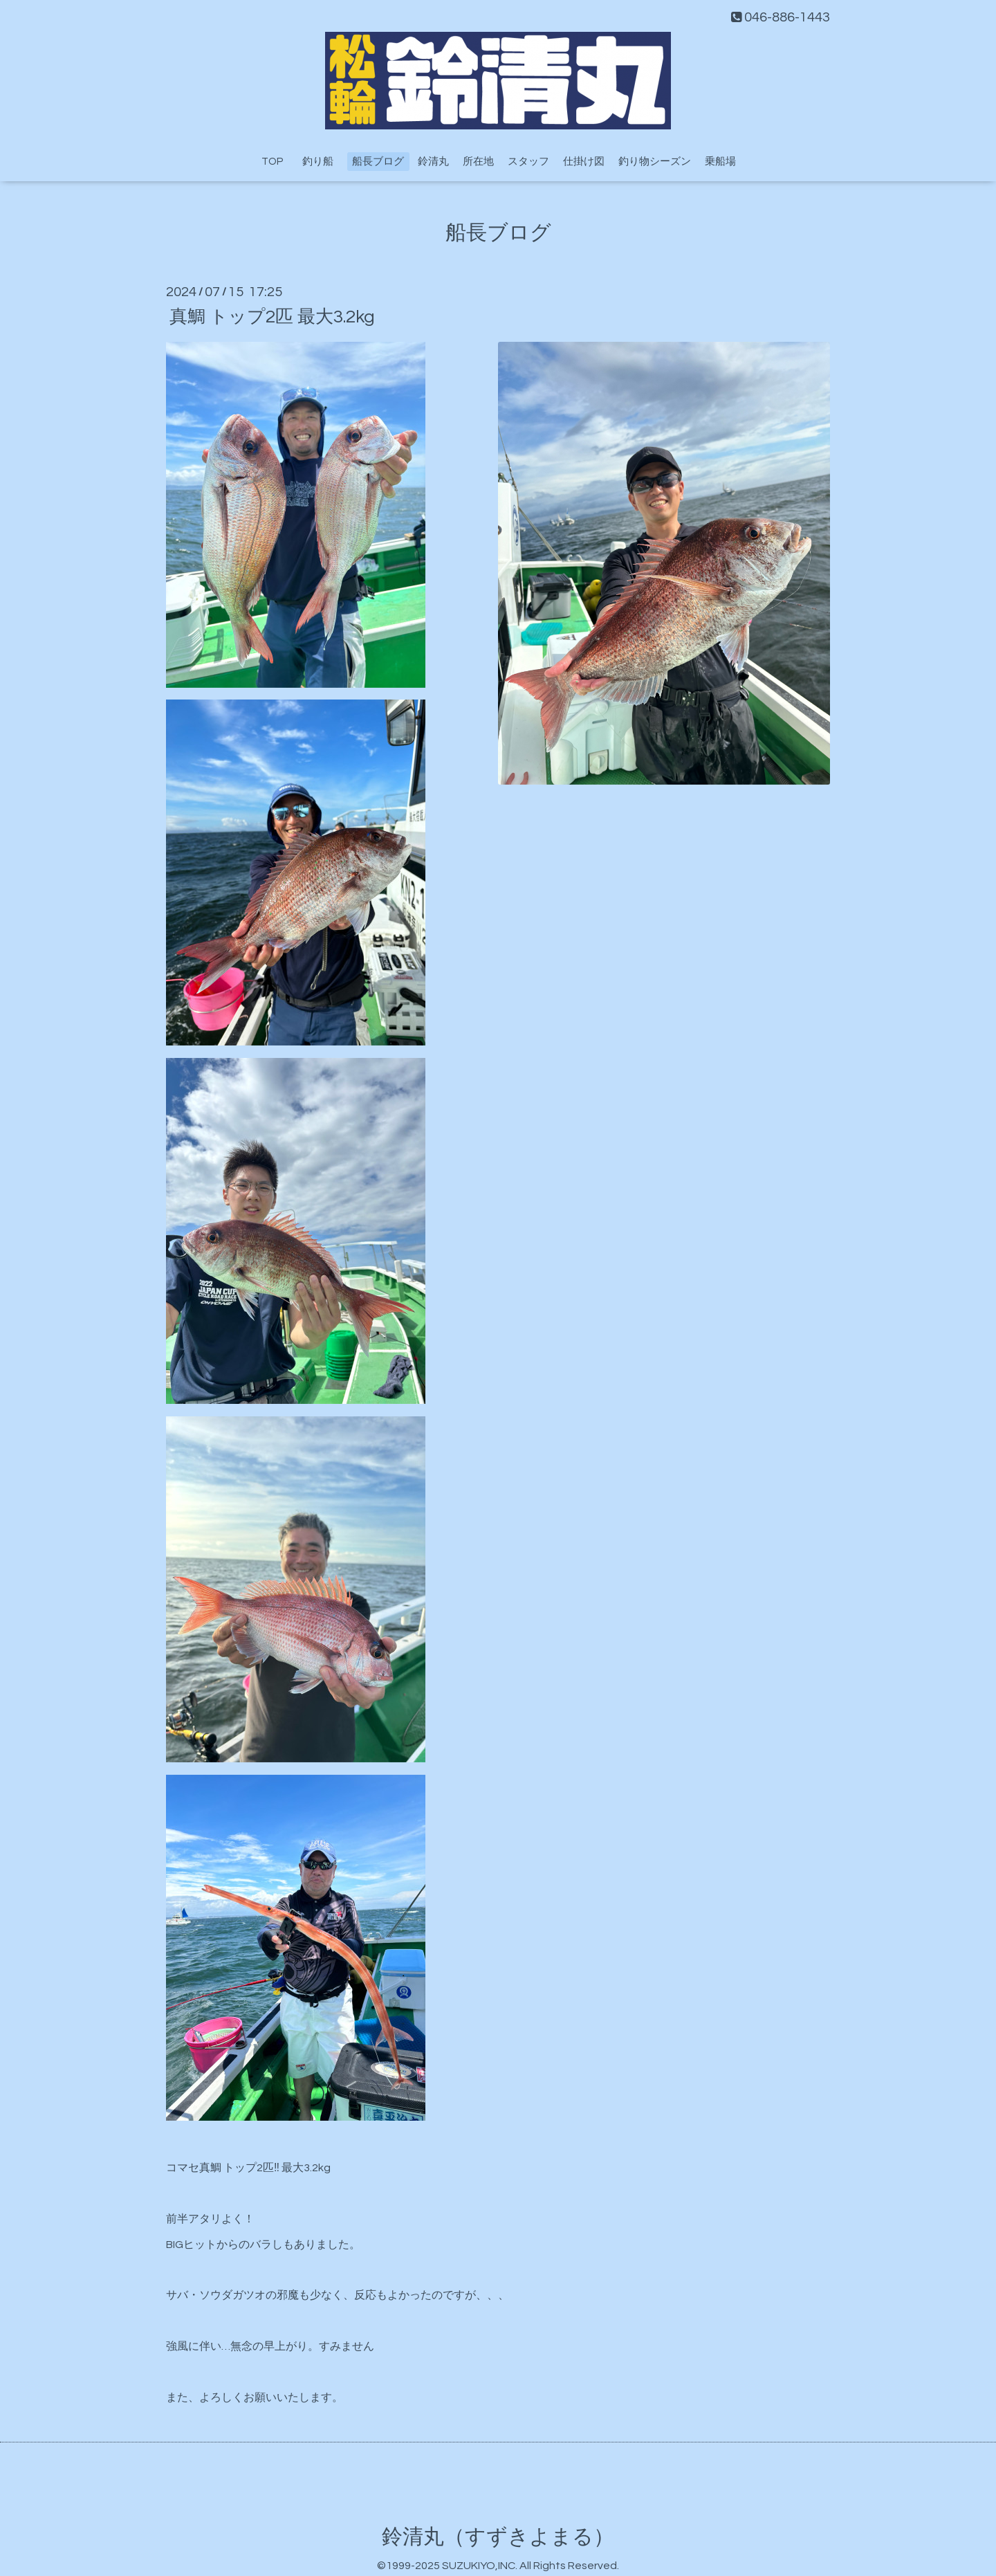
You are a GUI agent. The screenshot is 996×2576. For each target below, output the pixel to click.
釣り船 (323, 161)
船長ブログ (378, 161)
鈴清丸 (433, 161)
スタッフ (528, 161)
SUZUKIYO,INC (478, 2565)
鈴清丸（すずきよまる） (498, 2537)
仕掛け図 (584, 161)
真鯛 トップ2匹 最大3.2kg (272, 316)
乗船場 (720, 161)
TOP (272, 161)
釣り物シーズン (654, 161)
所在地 (478, 161)
